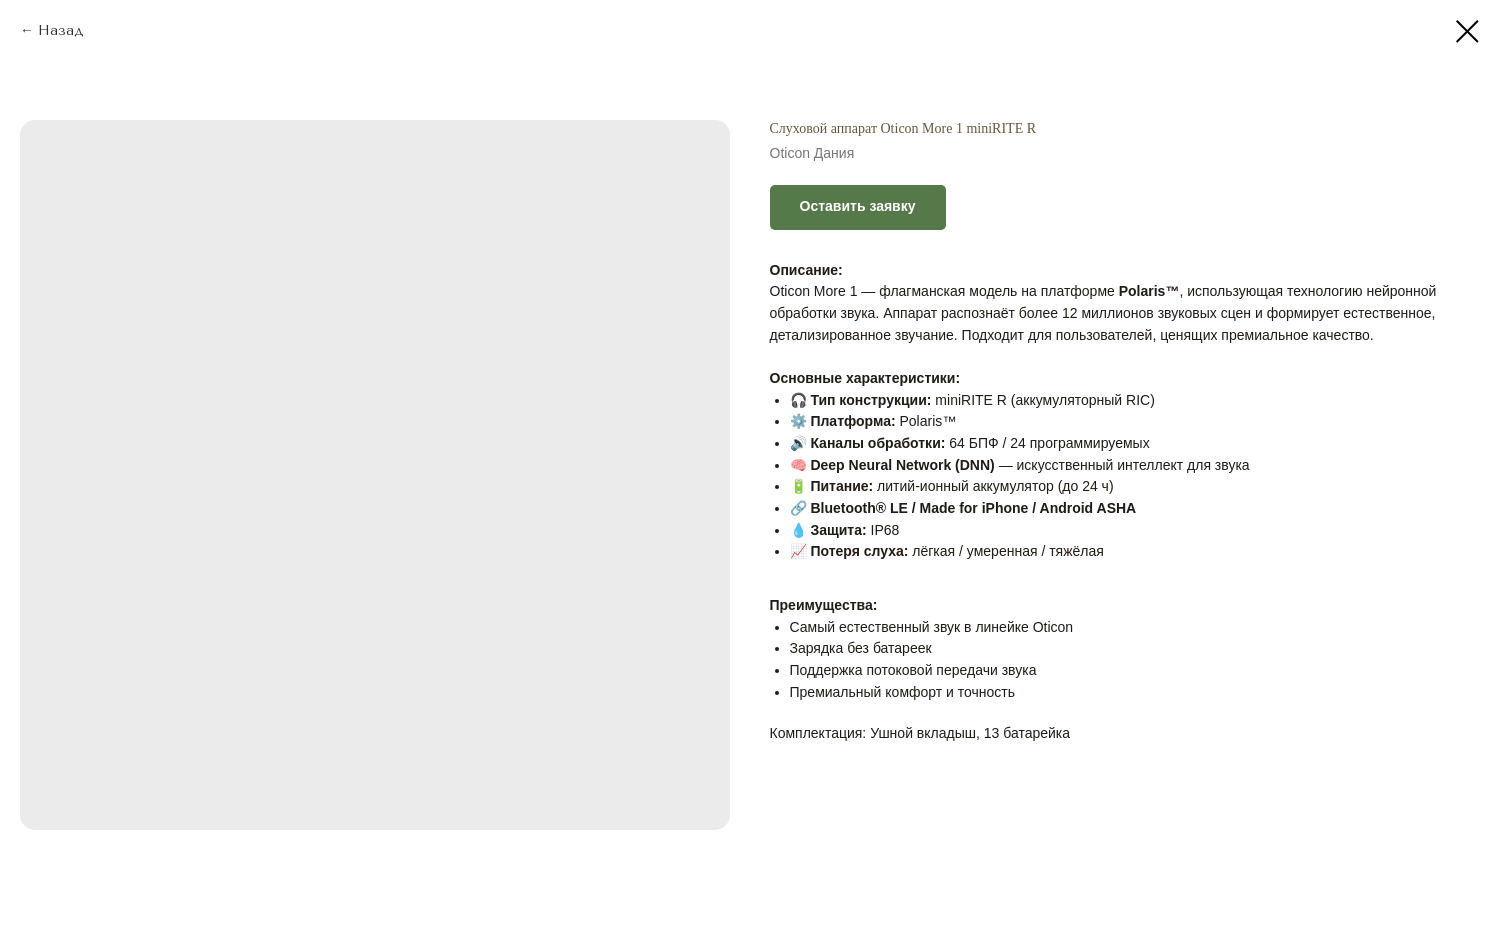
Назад (61, 30)
